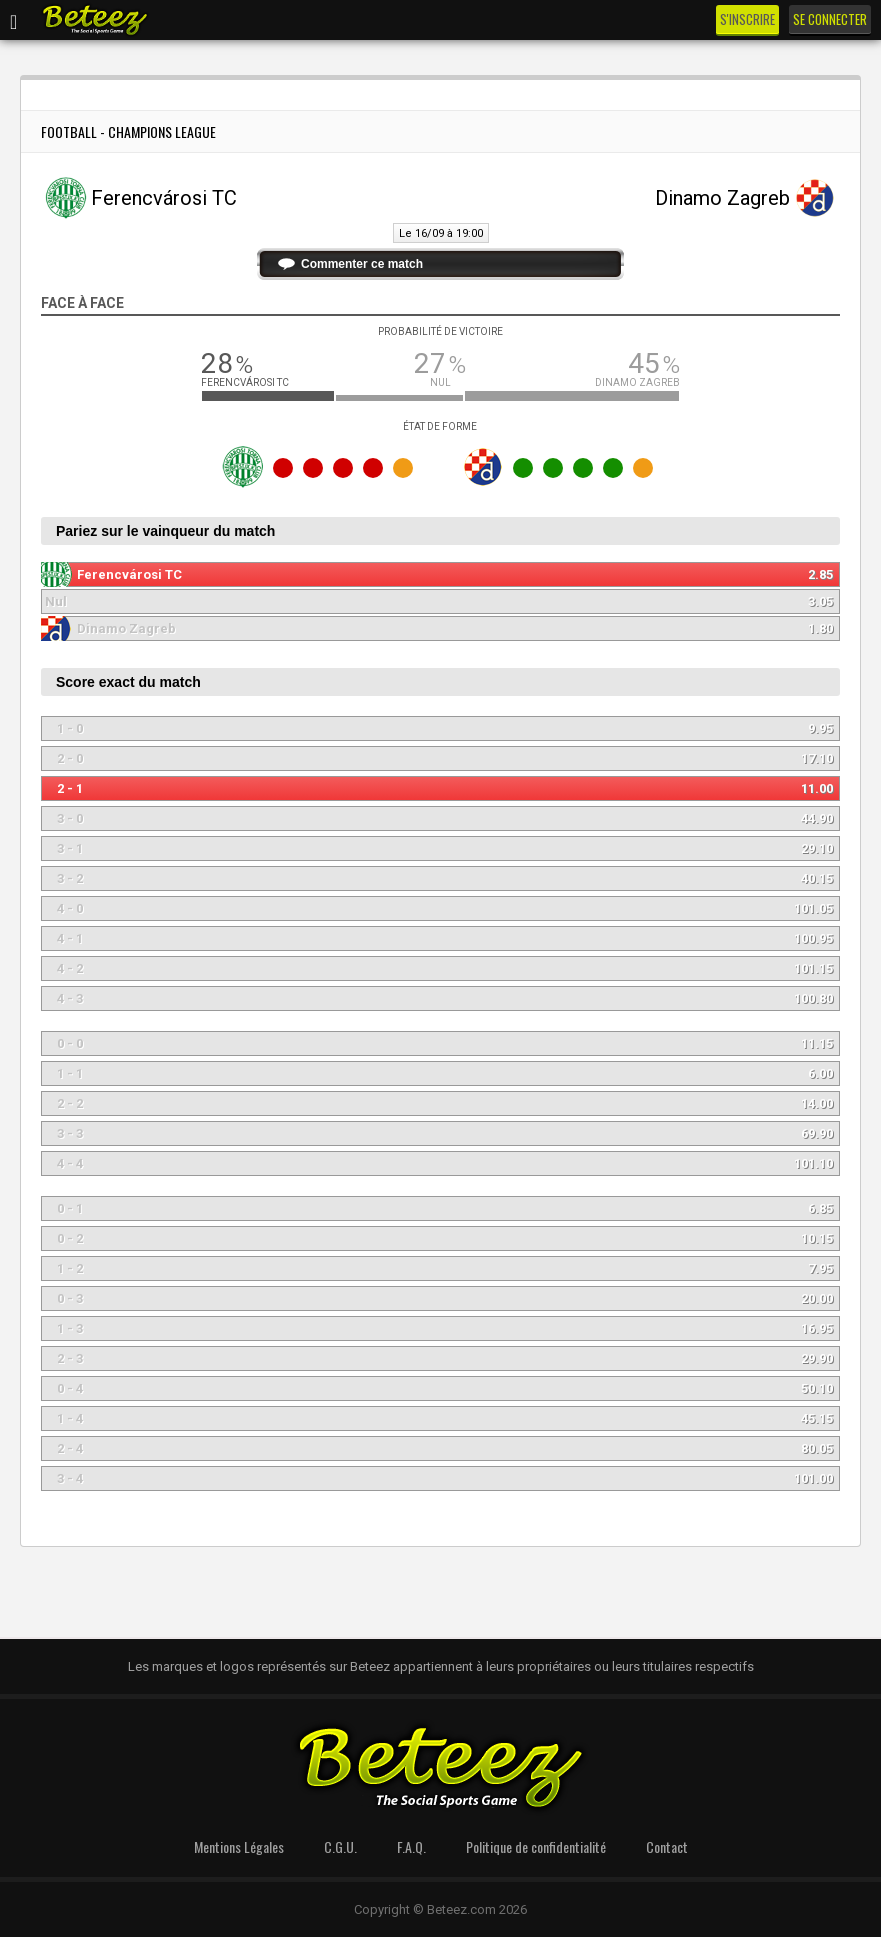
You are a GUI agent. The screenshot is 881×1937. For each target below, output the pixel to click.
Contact (667, 1846)
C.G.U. (340, 1846)
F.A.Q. (411, 1846)
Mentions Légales (239, 1846)
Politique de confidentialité (536, 1846)
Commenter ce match (362, 264)
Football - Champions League (128, 131)
